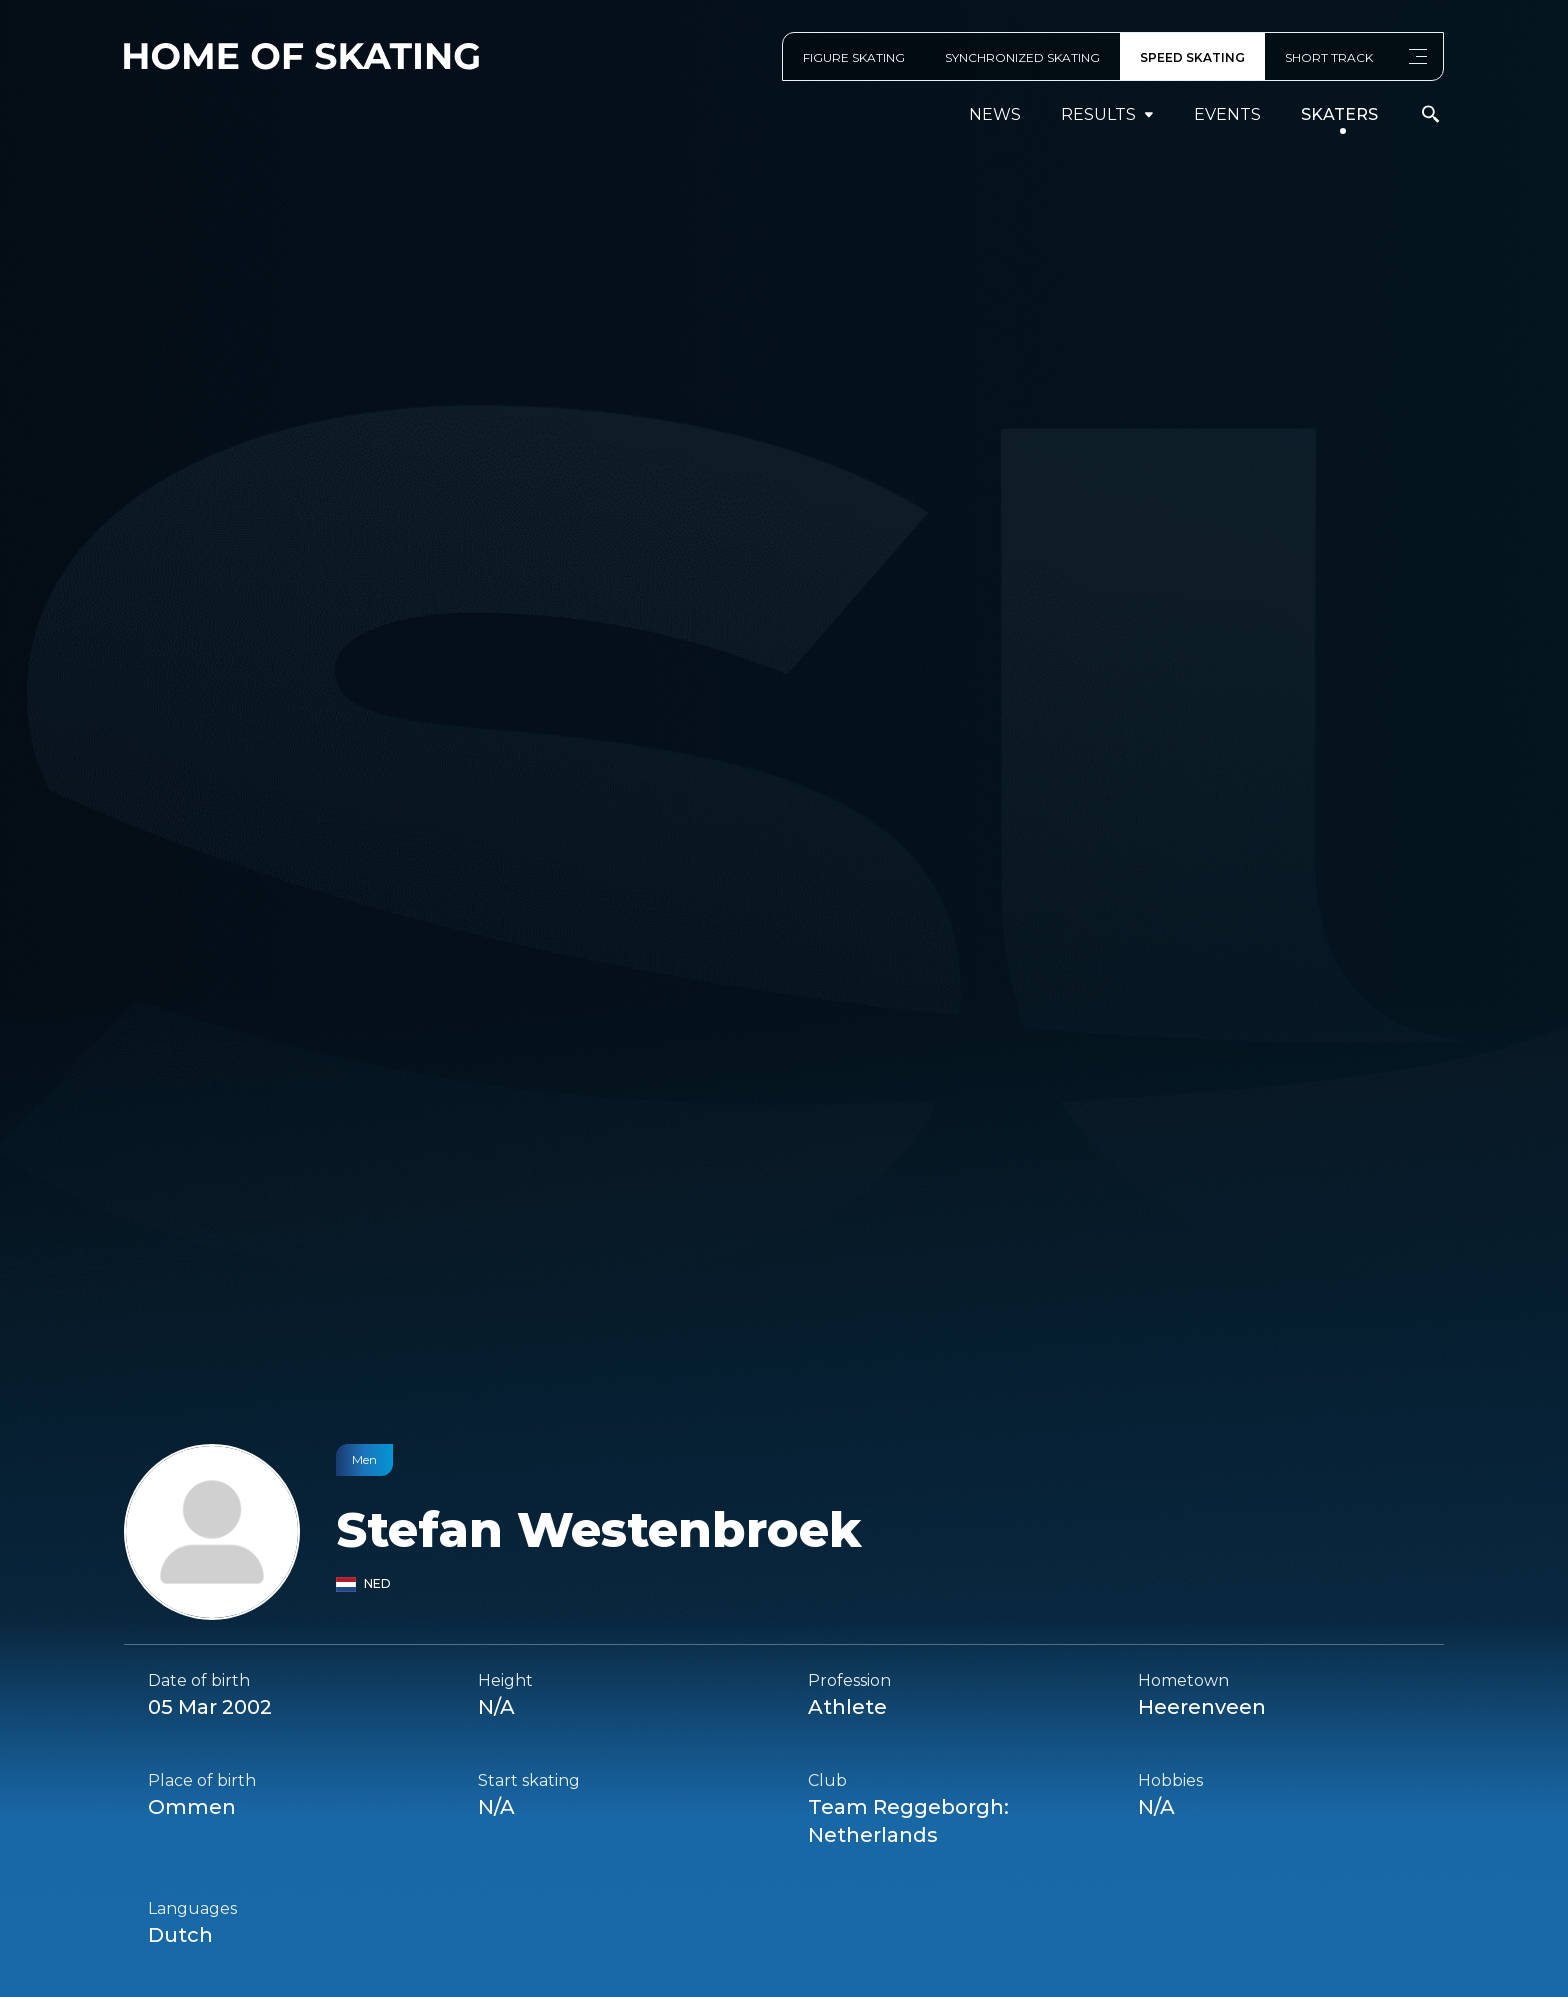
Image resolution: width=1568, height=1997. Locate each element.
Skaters (1339, 114)
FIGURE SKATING (854, 57)
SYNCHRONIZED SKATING (1022, 57)
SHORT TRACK (1329, 57)
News (995, 114)
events (1227, 114)
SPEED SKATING (1192, 57)
